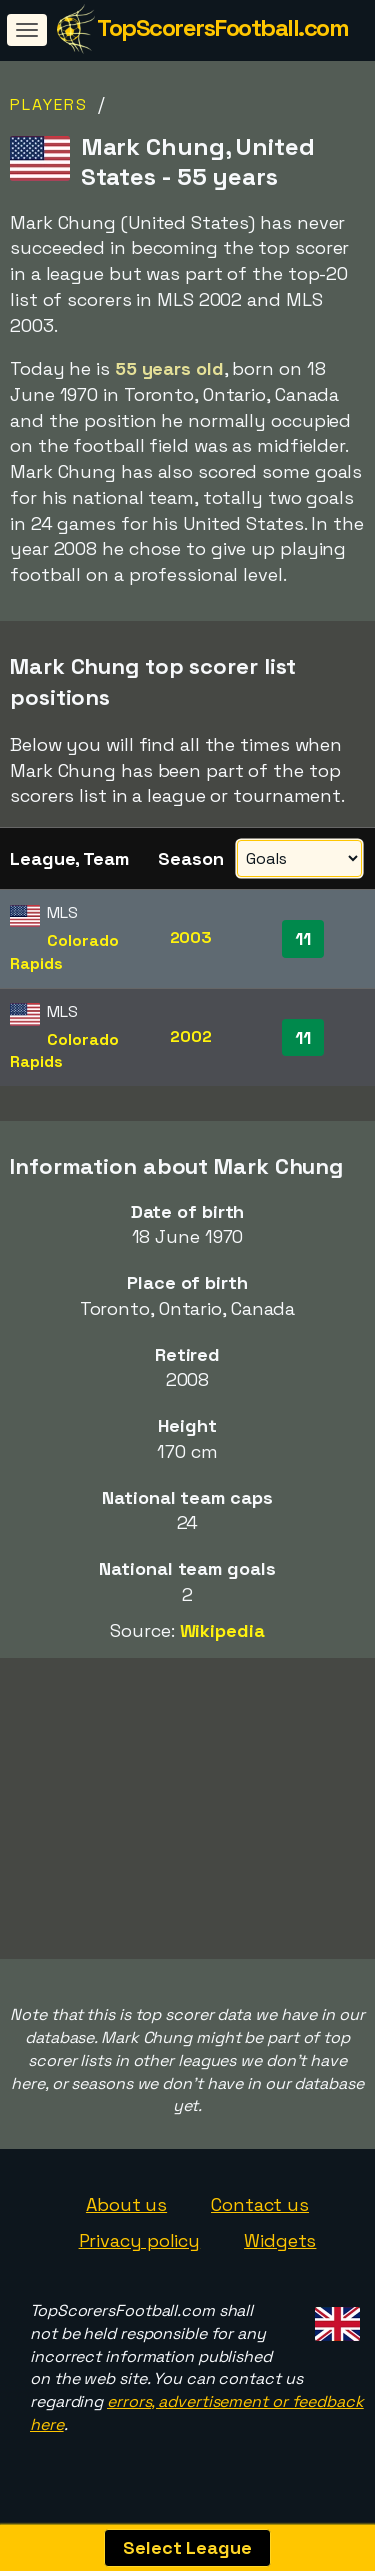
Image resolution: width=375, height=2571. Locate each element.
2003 (191, 937)
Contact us (260, 2212)
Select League (187, 2547)
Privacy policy (140, 2248)
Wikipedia (222, 1630)
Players (49, 104)
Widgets (280, 2248)
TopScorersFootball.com (222, 27)
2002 (191, 1036)
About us (126, 2212)
